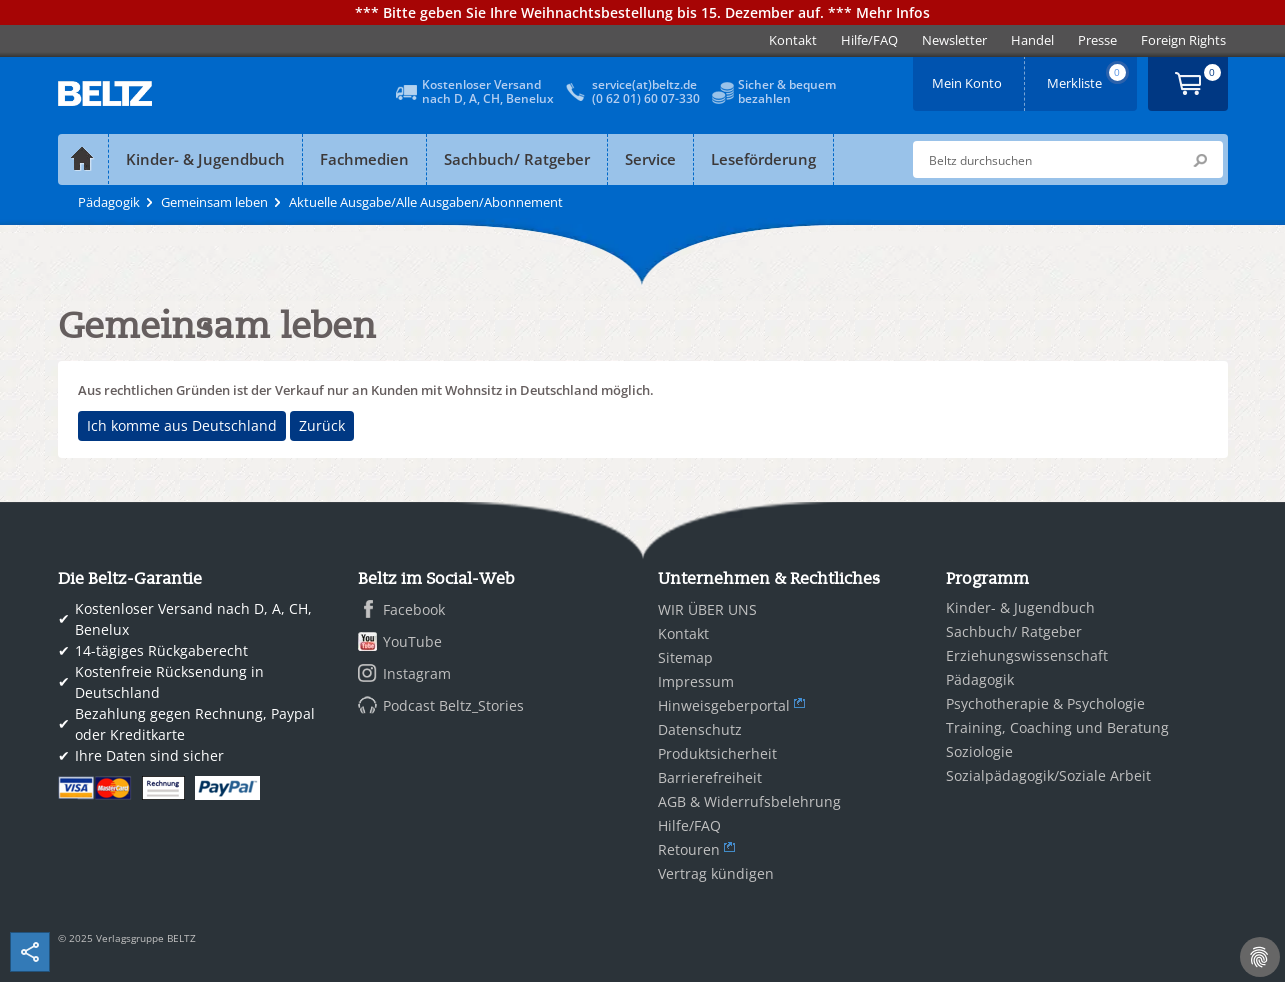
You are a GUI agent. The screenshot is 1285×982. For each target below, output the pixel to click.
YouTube (412, 641)
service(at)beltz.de (644, 84)
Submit (1200, 160)
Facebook (414, 609)
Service (650, 159)
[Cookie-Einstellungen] (1260, 957)
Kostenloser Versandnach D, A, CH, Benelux (488, 91)
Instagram (417, 673)
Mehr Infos (893, 12)
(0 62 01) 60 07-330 (646, 98)
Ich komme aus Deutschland (182, 425)
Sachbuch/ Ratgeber (517, 159)
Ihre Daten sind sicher (149, 755)
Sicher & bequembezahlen (787, 91)
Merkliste (1088, 76)
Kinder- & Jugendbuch (205, 159)
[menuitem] (793, 40)
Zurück (322, 425)
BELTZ (106, 93)
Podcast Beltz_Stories (453, 705)
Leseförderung (763, 159)
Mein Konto (969, 76)
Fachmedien (364, 159)
